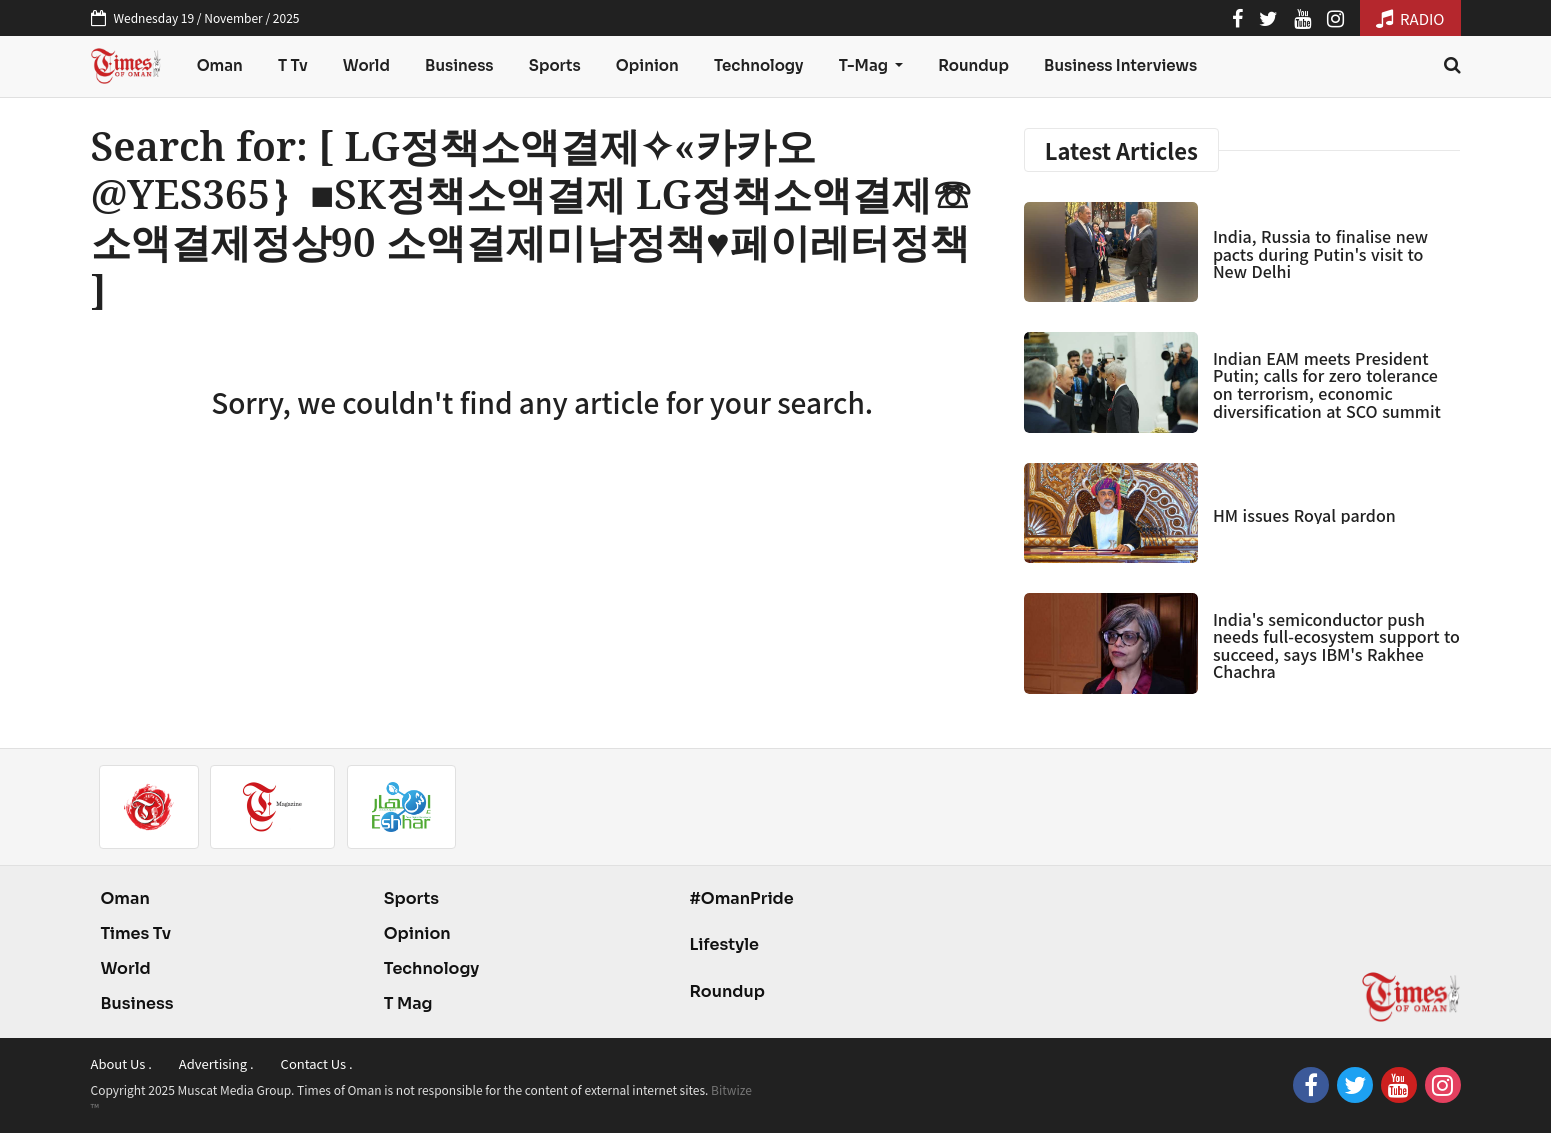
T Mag (408, 1003)
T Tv (293, 65)
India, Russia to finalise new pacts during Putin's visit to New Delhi (1320, 253)
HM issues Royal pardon (1304, 515)
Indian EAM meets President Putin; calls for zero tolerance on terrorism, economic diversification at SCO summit (1327, 384)
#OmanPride (741, 898)
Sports (555, 65)
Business (459, 65)
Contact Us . (317, 1063)
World (366, 65)
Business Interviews (1120, 65)
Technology (759, 65)
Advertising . (216, 1063)
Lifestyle (724, 944)
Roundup (973, 65)
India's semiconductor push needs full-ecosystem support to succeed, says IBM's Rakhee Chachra (1336, 645)
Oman (220, 65)
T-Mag (865, 65)
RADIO (1410, 18)
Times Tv (136, 933)
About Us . (121, 1063)
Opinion (647, 65)
